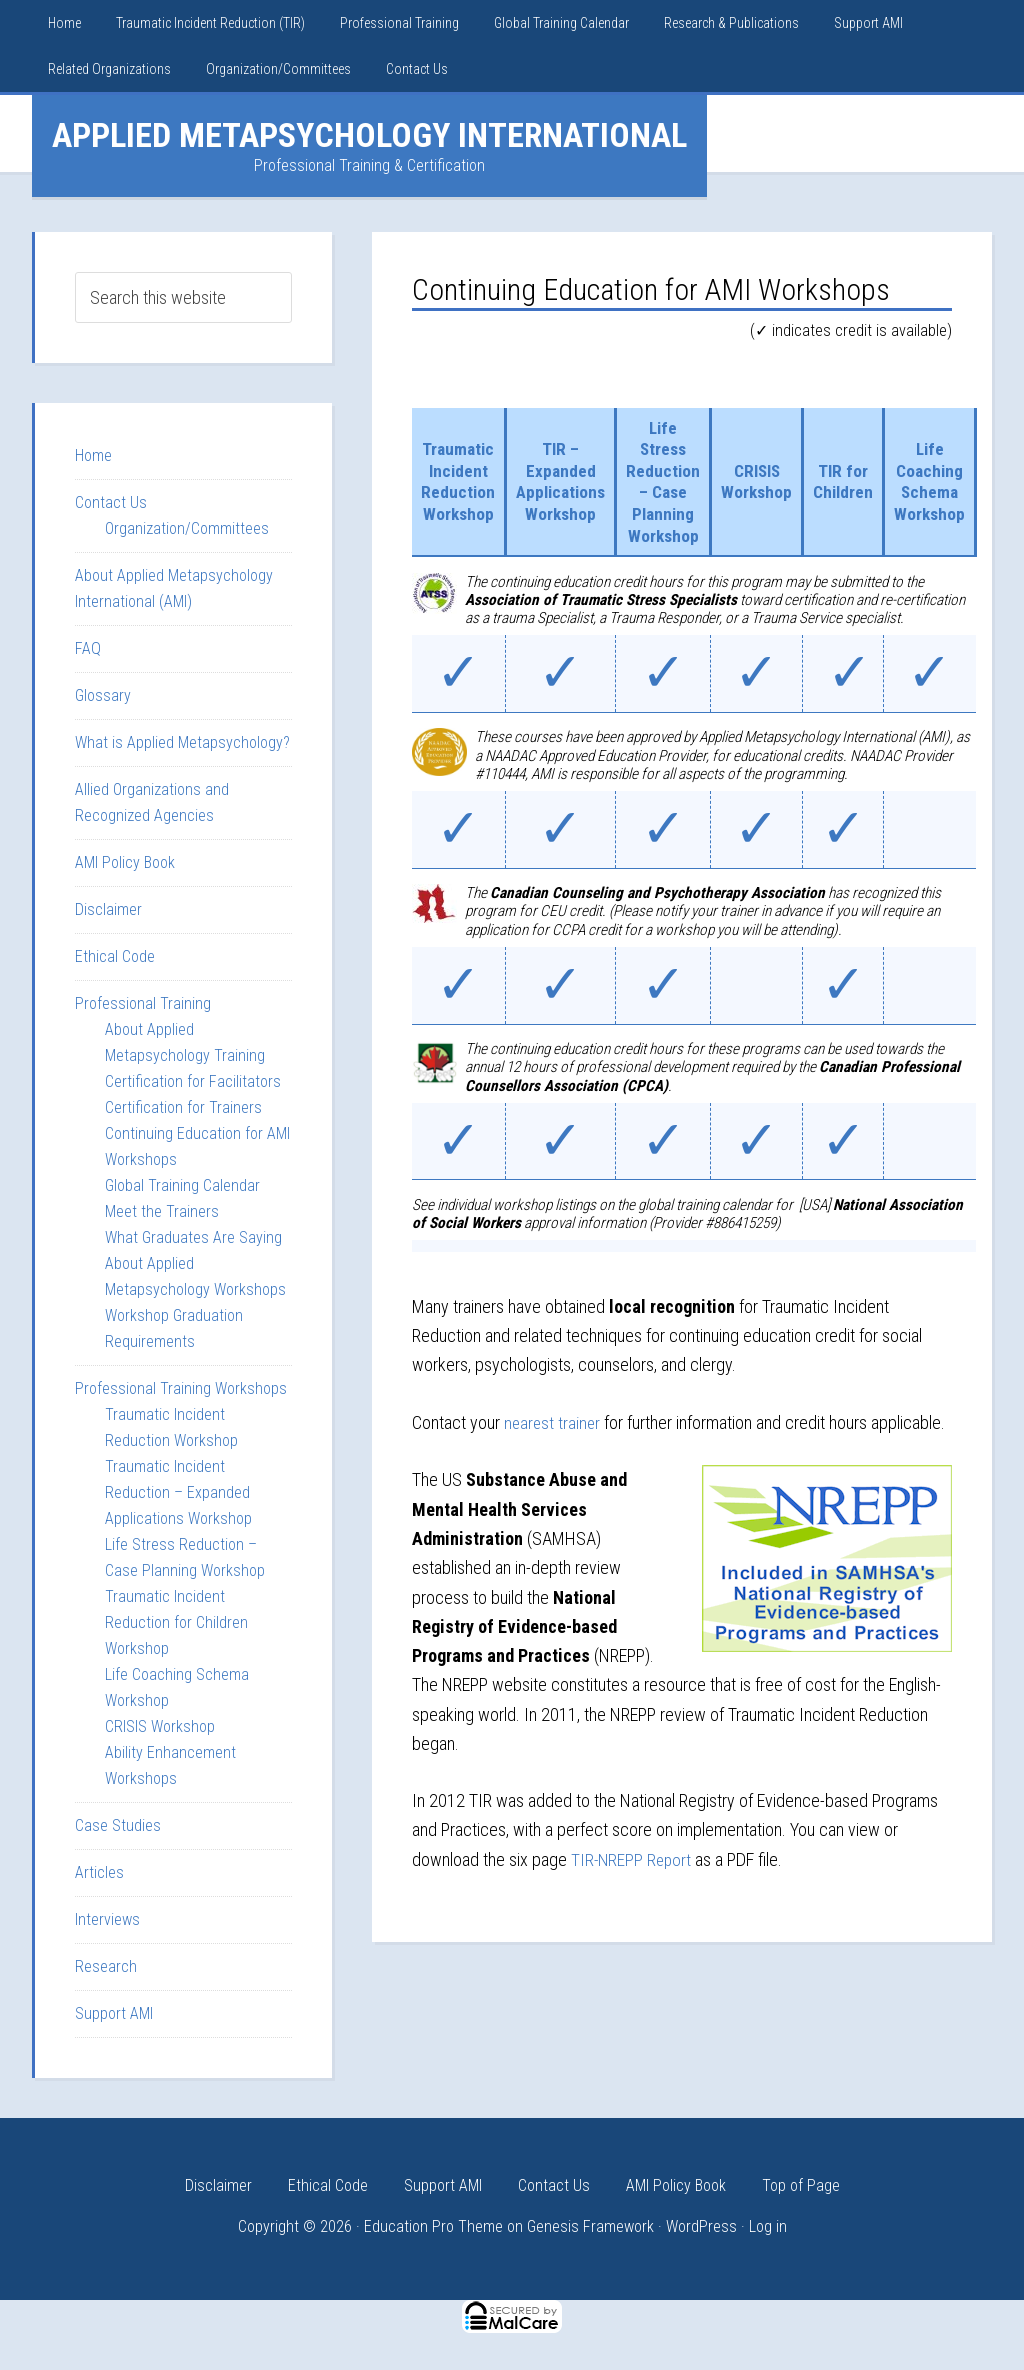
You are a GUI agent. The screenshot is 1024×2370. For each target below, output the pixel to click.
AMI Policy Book (125, 862)
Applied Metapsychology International (369, 135)
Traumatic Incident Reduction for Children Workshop (176, 1622)
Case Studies (118, 1825)
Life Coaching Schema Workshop (943, 481)
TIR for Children (854, 481)
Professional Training (143, 1003)
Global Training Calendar (182, 1185)
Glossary (103, 695)
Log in (768, 2226)
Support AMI (114, 2013)
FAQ (88, 648)
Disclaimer (108, 909)
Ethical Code (115, 956)
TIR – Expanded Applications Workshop (564, 481)
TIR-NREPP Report (633, 1858)
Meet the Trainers (162, 1211)
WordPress (701, 2226)
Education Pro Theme (433, 2226)
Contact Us (111, 502)
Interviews (107, 1919)
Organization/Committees (187, 528)
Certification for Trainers (183, 1107)
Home (93, 455)
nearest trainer (553, 1422)
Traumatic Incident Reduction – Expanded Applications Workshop (178, 1492)
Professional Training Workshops (181, 1388)
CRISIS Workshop (765, 481)
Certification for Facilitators (193, 1081)
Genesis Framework (590, 2226)
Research (106, 1966)
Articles (99, 1872)
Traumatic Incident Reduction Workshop (458, 481)
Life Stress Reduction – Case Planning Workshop (670, 481)
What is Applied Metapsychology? (182, 742)
